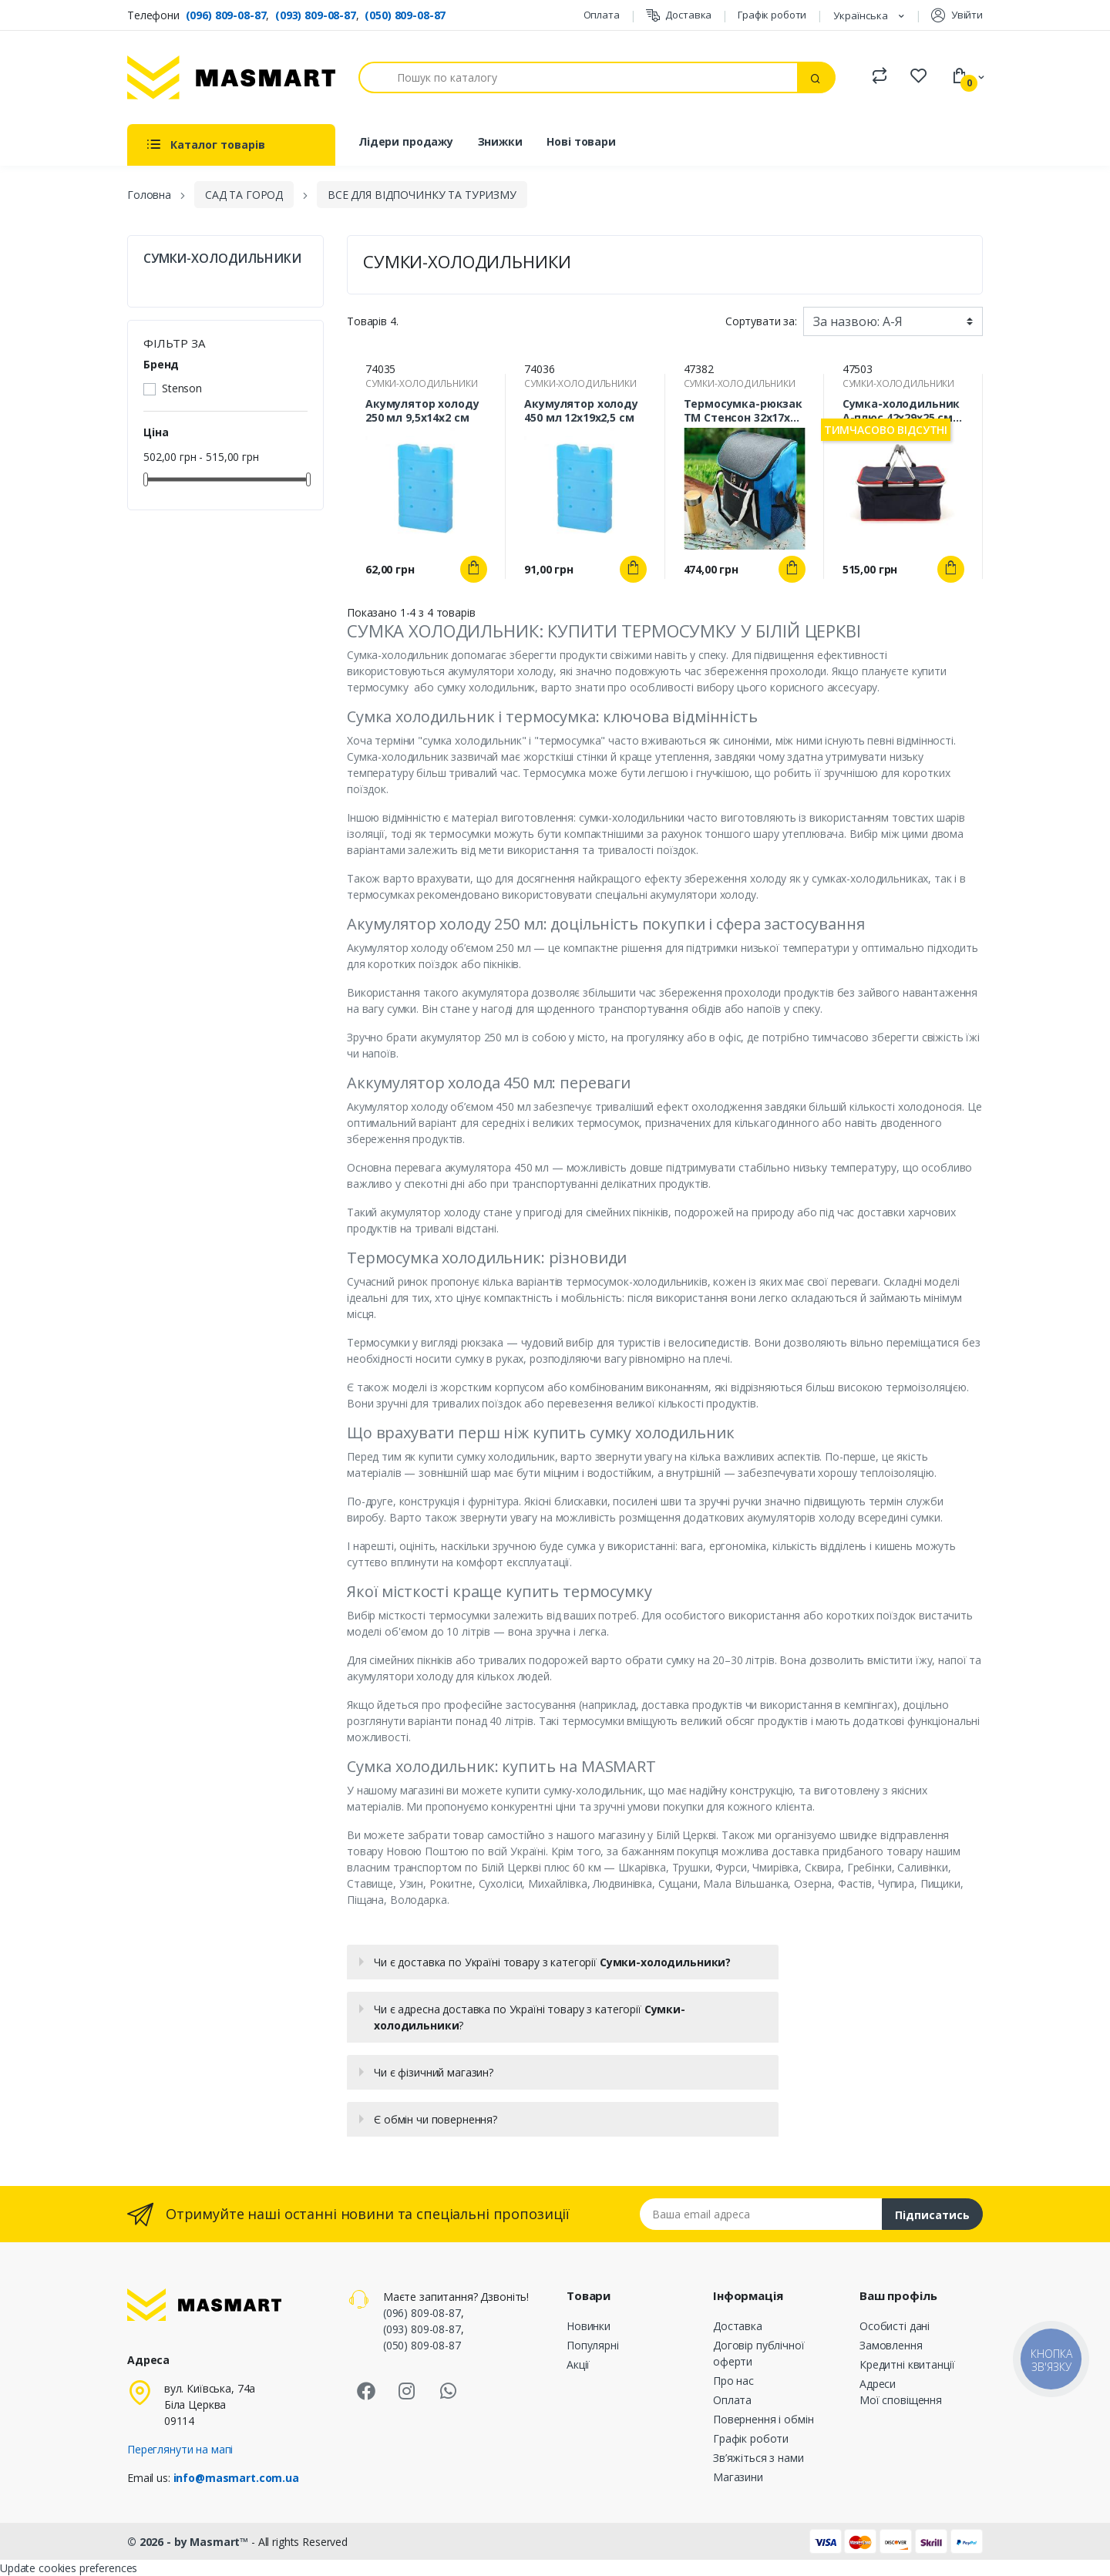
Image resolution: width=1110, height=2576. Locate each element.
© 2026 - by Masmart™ (189, 2541)
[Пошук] (578, 77)
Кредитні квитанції (906, 2364)
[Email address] (761, 2214)
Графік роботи (772, 15)
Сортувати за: (761, 321)
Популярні (593, 2345)
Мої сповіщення (900, 2400)
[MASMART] (231, 77)
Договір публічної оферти (759, 2353)
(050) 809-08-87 (405, 15)
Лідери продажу (405, 141)
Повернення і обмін (763, 2419)
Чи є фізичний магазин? (433, 2072)
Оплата (602, 15)
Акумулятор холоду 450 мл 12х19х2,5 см (581, 411)
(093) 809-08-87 (315, 15)
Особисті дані (894, 2326)
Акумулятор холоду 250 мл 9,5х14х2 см (422, 411)
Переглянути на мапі (180, 2449)
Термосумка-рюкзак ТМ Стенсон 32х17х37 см (743, 411)
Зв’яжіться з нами (758, 2457)
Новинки (588, 2326)
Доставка (679, 15)
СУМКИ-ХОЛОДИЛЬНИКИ (222, 258)
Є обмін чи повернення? (435, 2119)
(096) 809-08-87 (226, 15)
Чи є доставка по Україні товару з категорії (552, 1962)
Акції (578, 2364)
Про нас (733, 2380)
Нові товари (581, 141)
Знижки (500, 141)
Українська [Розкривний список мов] (861, 15)
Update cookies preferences (68, 2568)
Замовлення (891, 2345)
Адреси (877, 2383)
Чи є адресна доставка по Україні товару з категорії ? (529, 2017)
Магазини (738, 2477)
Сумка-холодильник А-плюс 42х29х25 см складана (901, 411)
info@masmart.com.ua (236, 2477)
